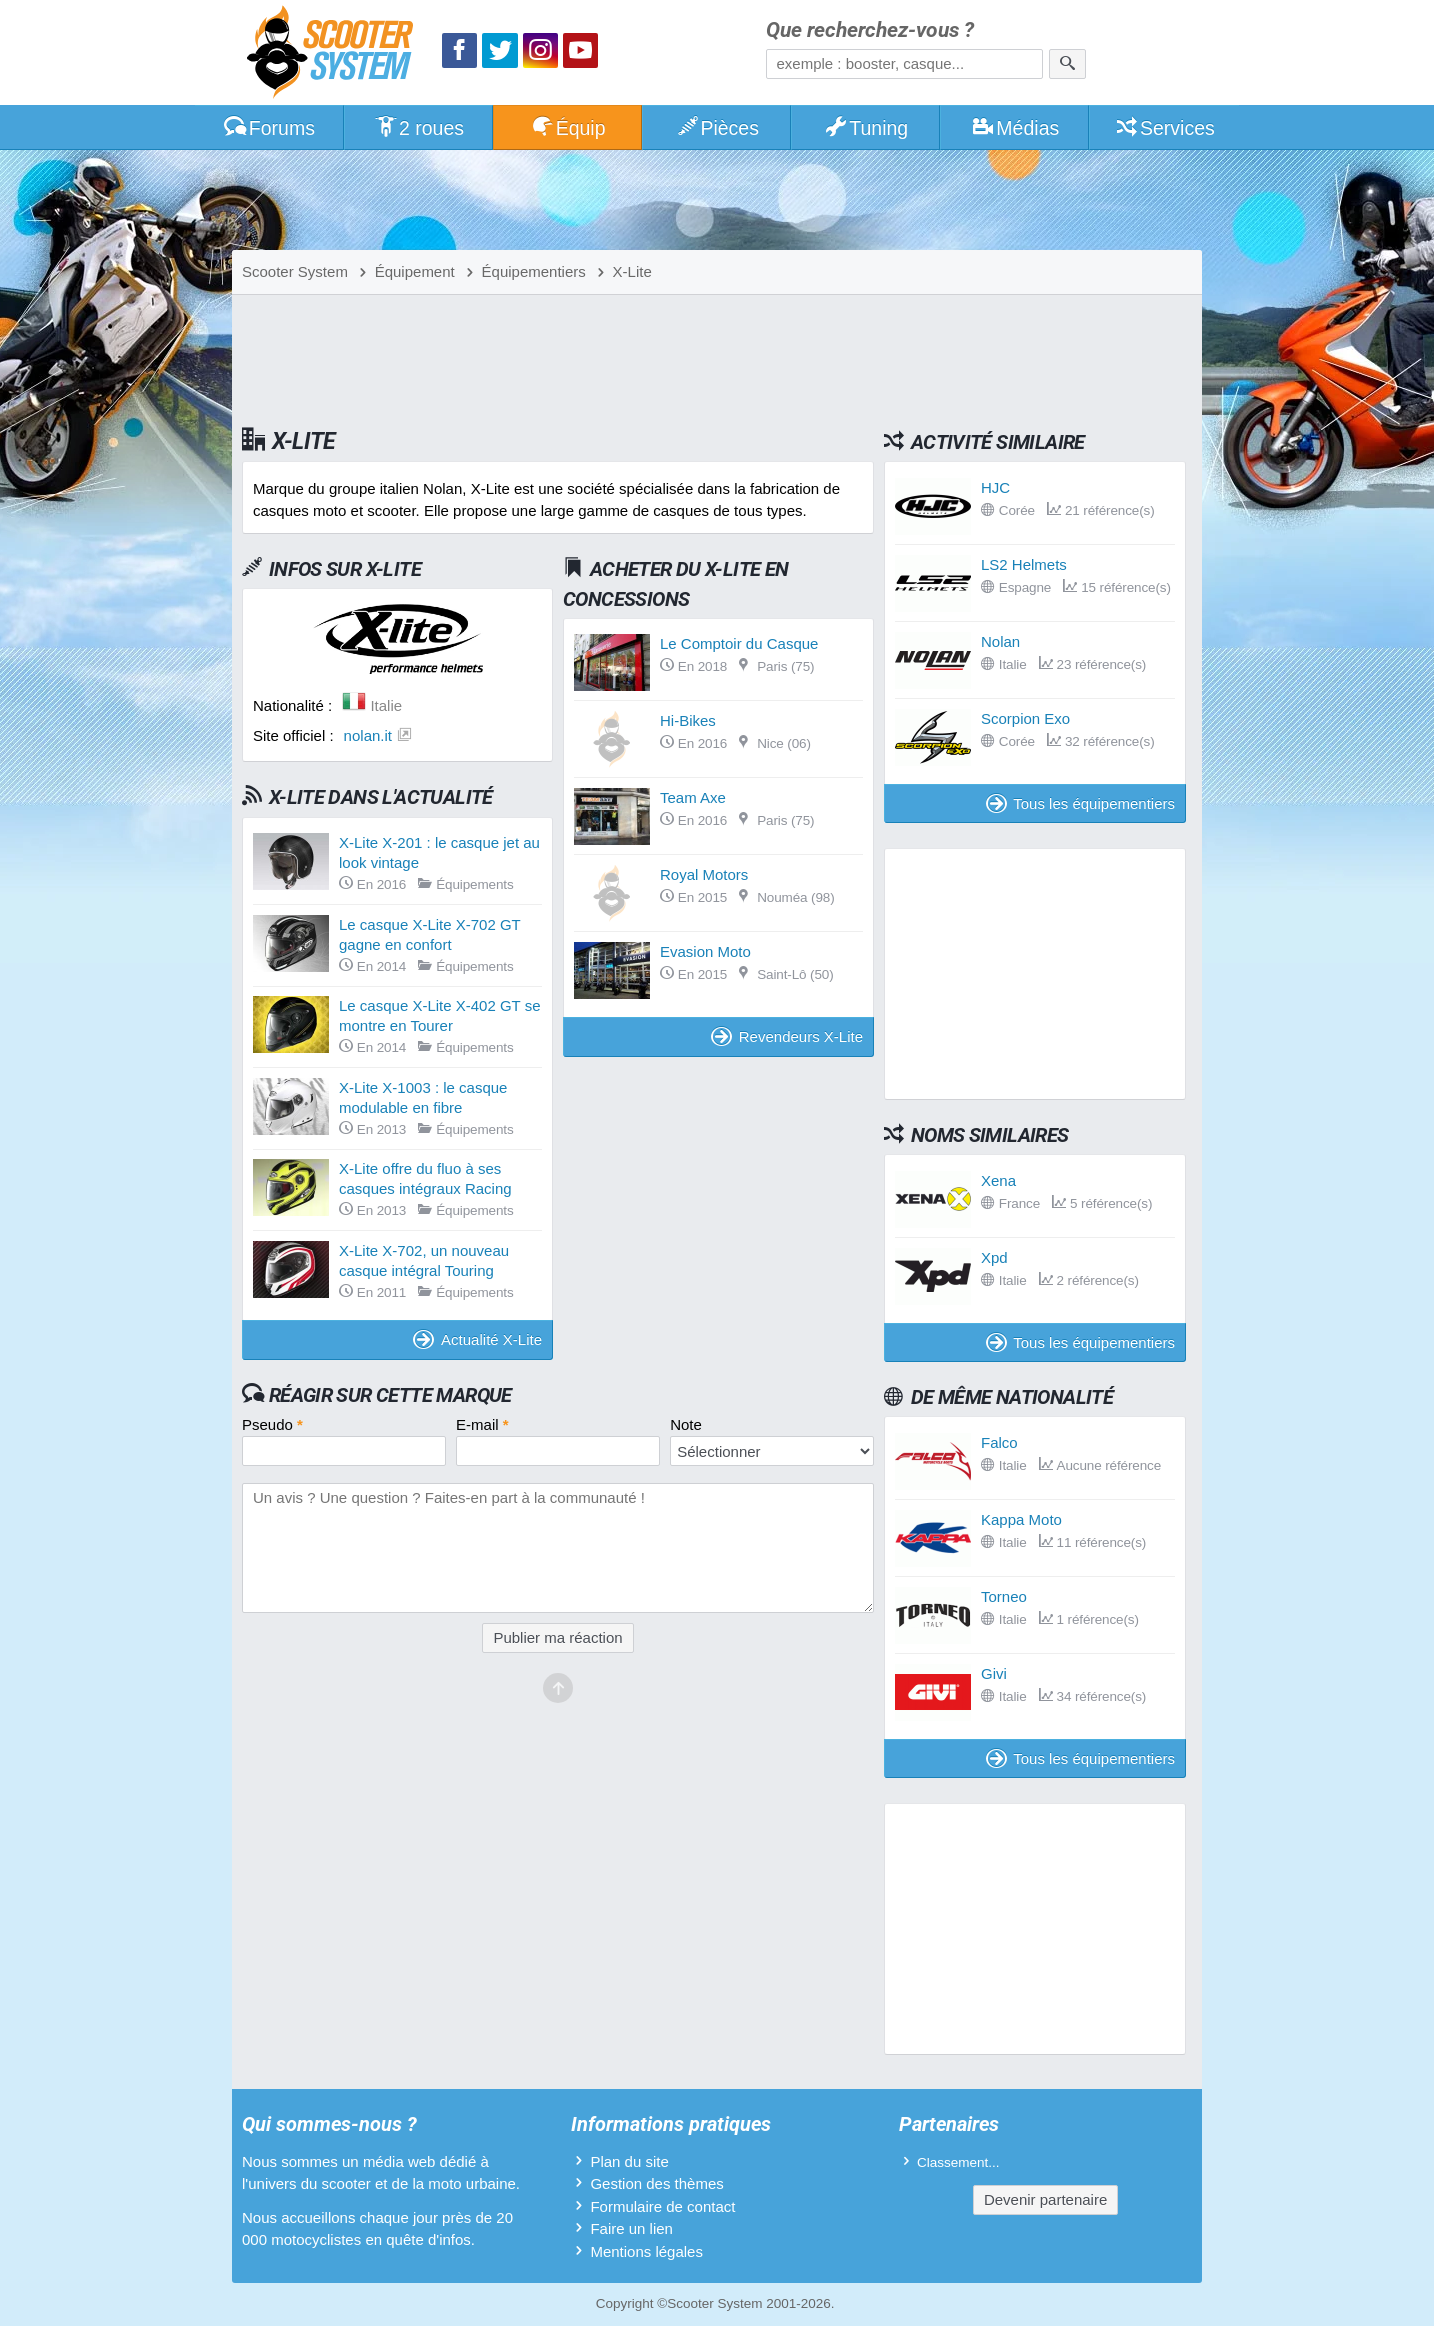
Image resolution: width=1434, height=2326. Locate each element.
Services (1164, 128)
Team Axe (693, 797)
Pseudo (272, 1424)
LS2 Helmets (1024, 564)
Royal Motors (704, 874)
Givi (994, 1673)
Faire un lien (631, 2228)
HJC (995, 487)
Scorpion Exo (1025, 718)
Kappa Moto (1021, 1519)
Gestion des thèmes (656, 2183)
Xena (998, 1180)
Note (686, 1424)
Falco (999, 1442)
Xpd (994, 1257)
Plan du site (629, 2161)
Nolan (1000, 641)
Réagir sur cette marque (390, 1395)
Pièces (717, 128)
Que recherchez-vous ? (870, 30)
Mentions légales (646, 2251)
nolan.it (368, 735)
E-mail (482, 1424)
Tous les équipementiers (1080, 803)
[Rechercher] (1067, 64)
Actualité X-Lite (477, 1339)
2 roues (418, 128)
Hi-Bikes (688, 720)
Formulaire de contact (662, 2206)
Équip (568, 128)
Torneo (1004, 1596)
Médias (1015, 128)
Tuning (866, 128)
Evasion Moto (705, 951)
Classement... (958, 2162)
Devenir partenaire (1045, 2199)
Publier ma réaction (557, 1637)
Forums (269, 128)
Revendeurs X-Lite (787, 1036)
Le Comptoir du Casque (739, 643)
